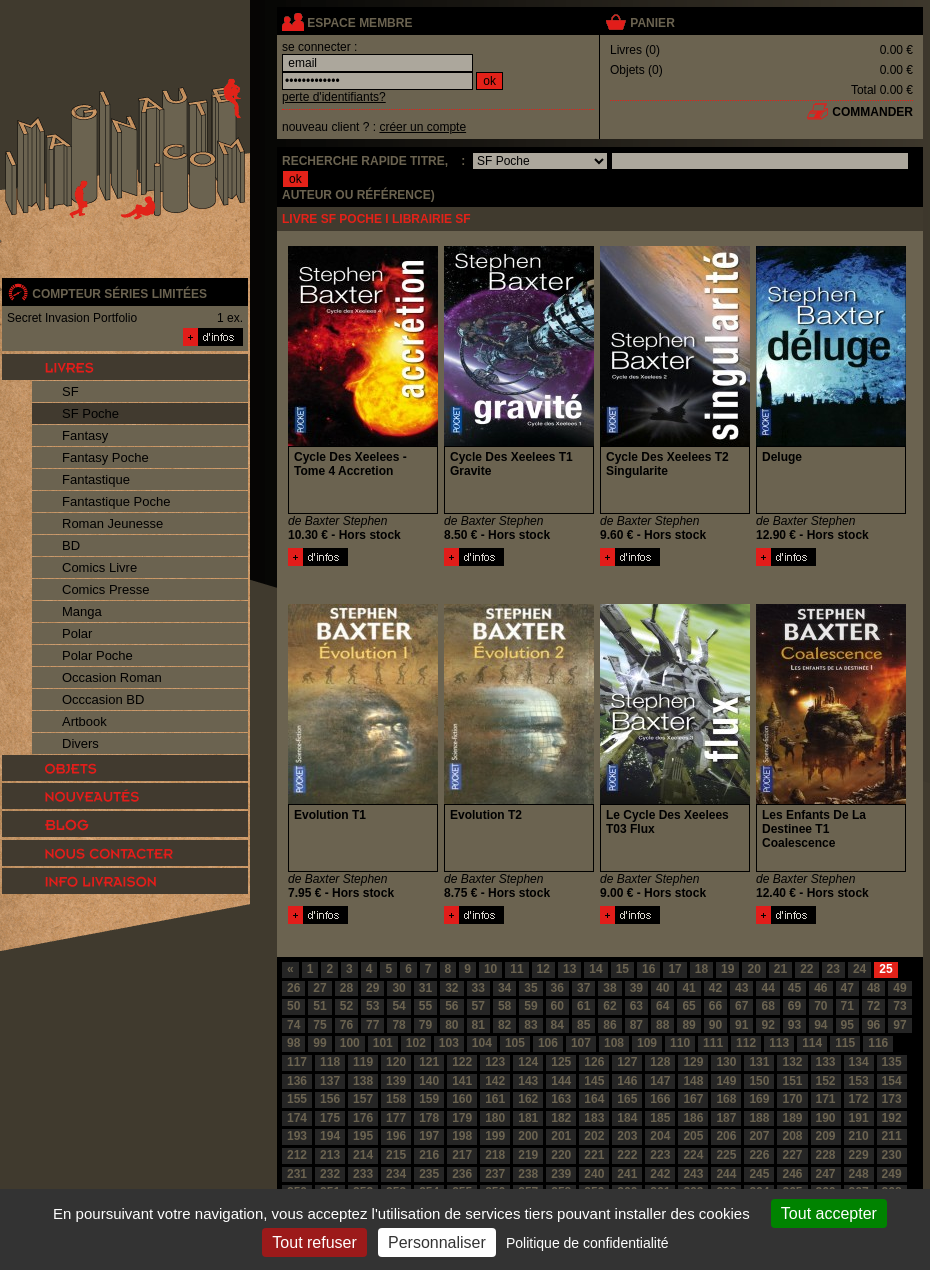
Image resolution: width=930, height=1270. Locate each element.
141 (462, 1081)
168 (726, 1099)
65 (688, 1006)
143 (528, 1081)
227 (792, 1155)
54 (398, 1006)
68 (767, 1006)
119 (363, 1062)
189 (792, 1118)
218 (495, 1155)
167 (693, 1099)
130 (726, 1062)
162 (528, 1099)
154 (892, 1081)
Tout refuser (314, 1242)
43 (741, 988)
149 (726, 1081)
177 (396, 1118)
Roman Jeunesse (112, 523)
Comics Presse (105, 589)
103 (449, 1043)
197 (429, 1136)
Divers (80, 743)
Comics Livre (99, 567)
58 (504, 1006)
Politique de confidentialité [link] (587, 1243)
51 (319, 1006)
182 (561, 1118)
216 (429, 1155)
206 (726, 1136)
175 (330, 1118)
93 (794, 1025)
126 (594, 1062)
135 (892, 1062)
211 (892, 1136)
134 (859, 1062)
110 (680, 1043)
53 (372, 1006)
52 (346, 1006)
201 (561, 1136)
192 (892, 1118)
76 (346, 1025)
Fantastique (96, 479)
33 (478, 988)
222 (627, 1155)
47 (847, 988)
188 (759, 1118)
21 (780, 969)
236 (462, 1174)
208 (792, 1136)
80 (451, 1025)
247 (826, 1174)
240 (594, 1174)
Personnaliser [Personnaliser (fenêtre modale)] (437, 1242)
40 (662, 988)
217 (462, 1155)
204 (660, 1136)
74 (293, 1025)
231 (297, 1174)
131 (759, 1062)
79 (425, 1025)
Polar (77, 633)
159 (429, 1099)
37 (583, 988)
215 (396, 1155)
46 (820, 988)
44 (767, 988)
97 (899, 1025)
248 (859, 1174)
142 (495, 1081)
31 (425, 988)
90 (715, 1025)
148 (693, 1081)
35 (530, 988)
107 (581, 1043)
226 (759, 1155)
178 (429, 1118)
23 (833, 969)
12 (543, 969)
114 (812, 1043)
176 (363, 1118)
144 (561, 1081)
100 (350, 1043)
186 (693, 1118)
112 (746, 1043)
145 (594, 1081)
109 (647, 1043)
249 (892, 1174)
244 (726, 1174)
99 (319, 1043)
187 (726, 1118)
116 (878, 1043)
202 (594, 1136)
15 (622, 969)
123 (495, 1062)
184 (627, 1118)
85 (583, 1025)
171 (826, 1099)
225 (726, 1155)
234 (396, 1174)
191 (859, 1118)
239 (561, 1174)
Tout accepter (829, 1213)
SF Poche (90, 413)
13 (569, 969)
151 (792, 1081)
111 (713, 1043)
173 (892, 1099)
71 (847, 1006)
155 (297, 1099)
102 (416, 1043)
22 (806, 969)
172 (859, 1099)
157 (363, 1099)
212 (297, 1155)
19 (727, 969)
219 (528, 1155)
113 (779, 1043)
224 (693, 1155)
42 (715, 988)
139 (396, 1081)
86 (609, 1025)
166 (660, 1099)
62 (609, 1006)
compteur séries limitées (119, 294)
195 (363, 1136)
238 (528, 1174)
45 (794, 988)
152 (826, 1081)
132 (792, 1062)
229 (859, 1155)
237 (495, 1174)
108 (614, 1043)
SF (70, 391)
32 (451, 988)
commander (872, 112)
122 (462, 1062)
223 (660, 1155)
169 (759, 1099)
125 (561, 1062)
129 (693, 1062)
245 (759, 1174)
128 (660, 1062)
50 (293, 1006)
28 (346, 988)
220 (561, 1155)
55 (425, 1006)
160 (462, 1099)
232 (330, 1174)
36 (557, 988)
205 (693, 1136)
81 (478, 1025)
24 (859, 969)
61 (583, 1006)
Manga (82, 611)
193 (297, 1136)
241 (627, 1174)
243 (693, 1174)
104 (482, 1043)
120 (396, 1062)
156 (330, 1099)
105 (515, 1043)
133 (826, 1062)
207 (759, 1136)
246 (792, 1174)
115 (845, 1043)
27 (319, 988)
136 (297, 1081)
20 (753, 969)
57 (478, 1006)
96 (873, 1025)
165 (627, 1099)
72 (873, 1006)
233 (363, 1174)
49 (899, 988)
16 (648, 969)
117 (297, 1062)
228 (826, 1155)
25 (885, 969)
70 (820, 1006)
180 (495, 1118)
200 (528, 1136)
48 (873, 988)
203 (627, 1136)
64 (662, 1006)
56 (451, 1006)
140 (429, 1081)
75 (319, 1025)
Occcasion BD (103, 699)
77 (372, 1025)
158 (396, 1099)
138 (363, 1081)
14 (595, 969)
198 (462, 1136)
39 (636, 988)
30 (398, 988)
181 (528, 1118)
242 (660, 1174)
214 (363, 1155)
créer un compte (422, 127)
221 (594, 1155)
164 (594, 1099)
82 (504, 1025)
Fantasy (85, 435)
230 (892, 1155)
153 (859, 1081)
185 (660, 1118)
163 (561, 1099)
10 (490, 969)
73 (899, 1006)
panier (652, 23)
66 (715, 1006)
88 (662, 1025)
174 (297, 1118)
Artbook (84, 721)
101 (383, 1043)
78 (398, 1025)
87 (636, 1025)
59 (530, 1006)
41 (688, 988)
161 (495, 1099)
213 (330, 1155)
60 (557, 1006)
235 (429, 1174)
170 (792, 1099)
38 (609, 988)
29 (372, 988)
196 (396, 1136)
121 (429, 1062)
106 (548, 1043)
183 (594, 1118)
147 (660, 1081)
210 (859, 1136)
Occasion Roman (112, 677)
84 (557, 1025)
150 (759, 1081)
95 (847, 1025)
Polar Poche (97, 655)
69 (794, 1006)
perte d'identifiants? (334, 97)
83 (530, 1025)
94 (820, 1025)
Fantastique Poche (116, 501)
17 (674, 969)
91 (741, 1025)
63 (636, 1006)
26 (293, 988)
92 (767, 1025)
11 (516, 969)
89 (688, 1025)
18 (701, 969)
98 (293, 1043)
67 (741, 1006)
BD (71, 545)
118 (330, 1062)
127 (627, 1062)
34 (504, 988)
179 (462, 1118)
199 (495, 1136)
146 (627, 1081)
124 (528, 1062)
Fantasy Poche (105, 457)
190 (826, 1118)
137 (330, 1081)
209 (826, 1136)
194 (330, 1136)
